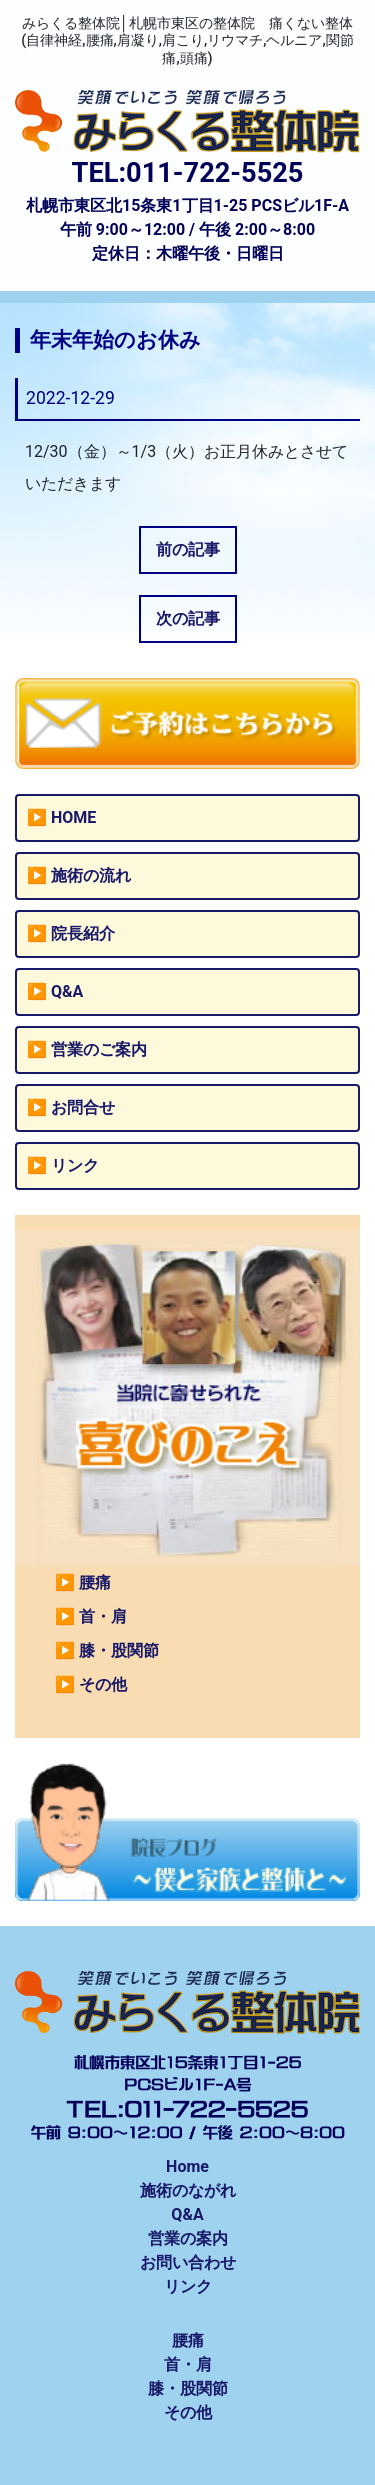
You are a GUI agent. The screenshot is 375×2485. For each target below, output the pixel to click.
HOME (73, 817)
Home (187, 2166)
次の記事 (188, 618)
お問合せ (83, 1107)
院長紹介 (83, 933)
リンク (75, 1165)
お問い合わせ (188, 2262)
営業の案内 (188, 2238)
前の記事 (188, 549)
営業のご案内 (99, 1049)
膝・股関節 (119, 1650)
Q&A (67, 991)
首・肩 (103, 1616)
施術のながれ (188, 2190)
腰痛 (95, 1582)
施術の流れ (91, 875)
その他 (103, 1684)
